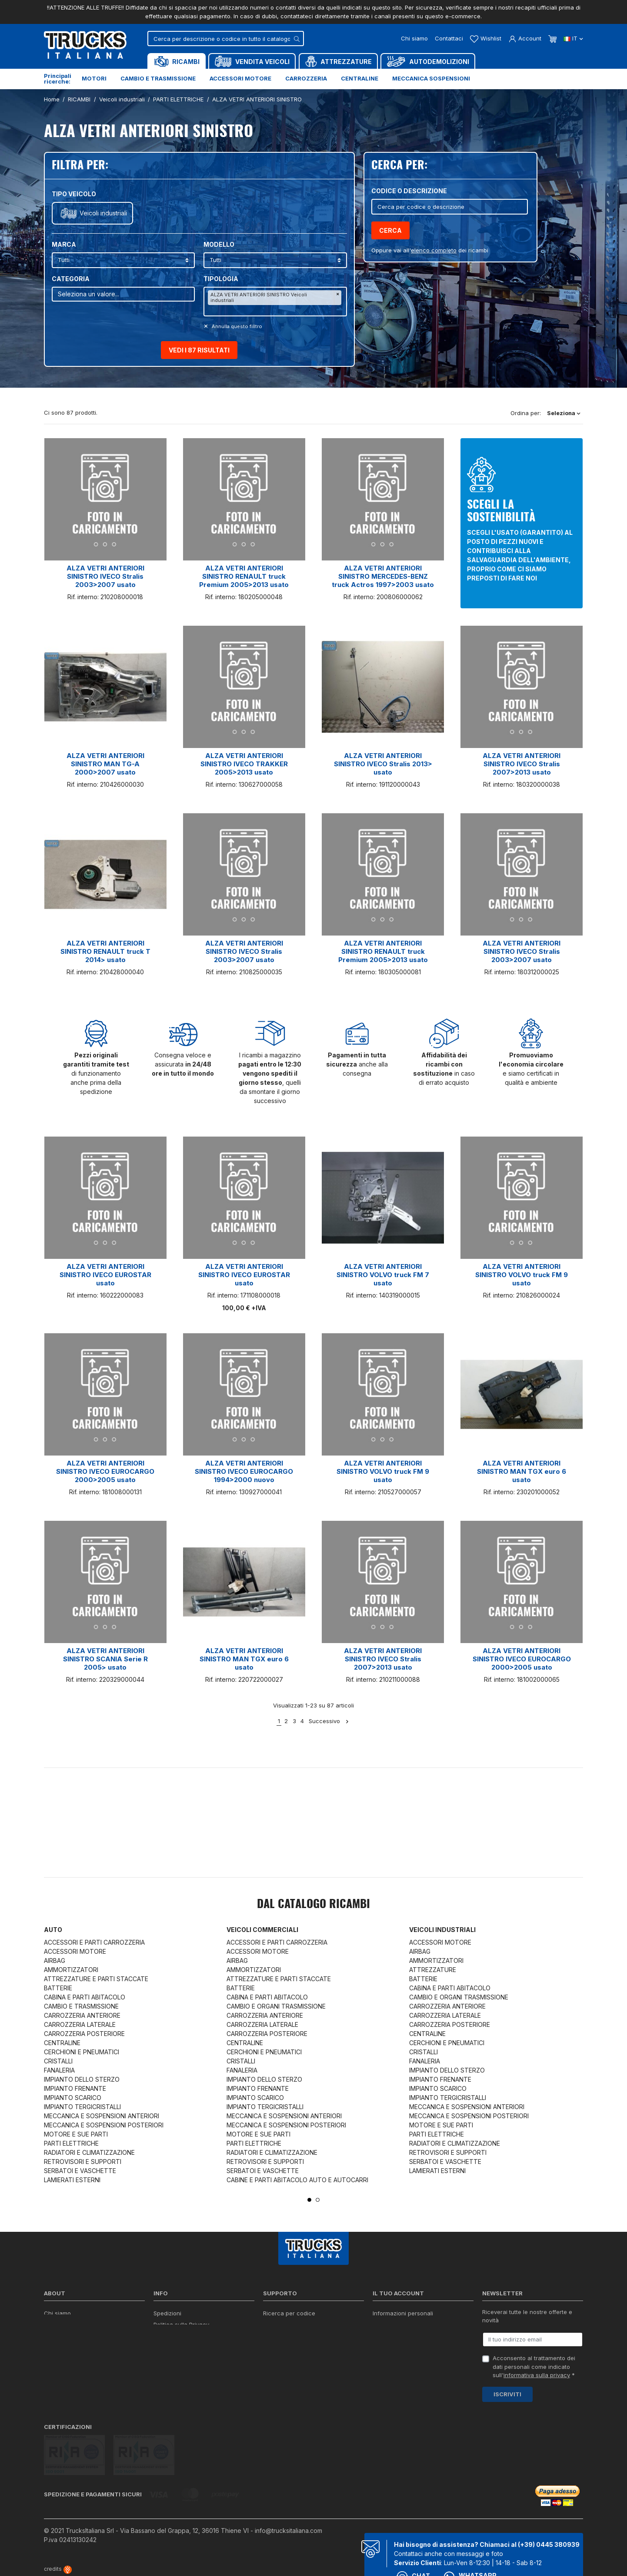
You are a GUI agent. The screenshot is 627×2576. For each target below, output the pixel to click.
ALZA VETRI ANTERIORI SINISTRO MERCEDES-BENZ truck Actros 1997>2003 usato (383, 576)
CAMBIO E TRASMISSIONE (81, 2006)
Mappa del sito (173, 2369)
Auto (53, 1929)
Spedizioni (167, 2313)
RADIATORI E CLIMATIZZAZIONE (89, 2152)
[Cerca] (225, 38)
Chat (413, 2546)
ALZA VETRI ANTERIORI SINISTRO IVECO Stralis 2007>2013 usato (521, 763)
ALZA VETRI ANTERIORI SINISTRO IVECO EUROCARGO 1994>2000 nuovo (244, 1471)
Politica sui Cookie (178, 2346)
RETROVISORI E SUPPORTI (82, 2161)
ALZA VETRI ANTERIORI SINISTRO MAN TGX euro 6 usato (521, 1471)
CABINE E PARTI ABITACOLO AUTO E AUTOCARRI (297, 2180)
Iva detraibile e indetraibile (299, 2358)
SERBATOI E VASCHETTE (80, 2170)
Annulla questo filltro (236, 326)
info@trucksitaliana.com (288, 2499)
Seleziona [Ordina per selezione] (563, 412)
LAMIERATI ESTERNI (72, 2180)
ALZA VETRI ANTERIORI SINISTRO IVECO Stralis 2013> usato (383, 763)
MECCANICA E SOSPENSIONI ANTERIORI (101, 2116)
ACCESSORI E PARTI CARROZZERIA (94, 1942)
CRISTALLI (58, 2061)
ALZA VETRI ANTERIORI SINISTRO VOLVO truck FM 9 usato (521, 1274)
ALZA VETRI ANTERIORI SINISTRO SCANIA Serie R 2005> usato (105, 1659)
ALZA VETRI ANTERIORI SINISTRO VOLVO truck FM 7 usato (383, 1274)
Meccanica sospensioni (431, 78)
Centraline (359, 78)
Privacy (125, 2559)
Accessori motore (240, 78)
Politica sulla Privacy (181, 2324)
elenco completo (434, 250)
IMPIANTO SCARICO (72, 2097)
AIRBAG (54, 1960)
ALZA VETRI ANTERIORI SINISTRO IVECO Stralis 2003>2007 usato (105, 576)
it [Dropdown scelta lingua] (573, 38)
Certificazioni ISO (67, 2324)
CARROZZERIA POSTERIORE (84, 2033)
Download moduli (286, 2335)
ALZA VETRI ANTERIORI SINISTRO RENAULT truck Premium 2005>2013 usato (244, 576)
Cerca (390, 230)
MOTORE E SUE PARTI (76, 2134)
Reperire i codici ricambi (296, 2324)
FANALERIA (59, 2070)
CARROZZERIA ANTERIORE (82, 2015)
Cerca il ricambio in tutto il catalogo (201, 2358)
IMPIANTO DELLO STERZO (82, 2079)
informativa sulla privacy (537, 2374)
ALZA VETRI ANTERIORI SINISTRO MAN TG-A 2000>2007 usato (105, 763)
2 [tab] (318, 2200)
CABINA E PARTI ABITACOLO (84, 1997)
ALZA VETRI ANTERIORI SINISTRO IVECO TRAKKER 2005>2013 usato (244, 763)
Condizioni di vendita (181, 2335)
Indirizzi (383, 2346)
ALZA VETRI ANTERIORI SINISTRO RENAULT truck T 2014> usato (105, 951)
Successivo (329, 1720)
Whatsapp (470, 2545)
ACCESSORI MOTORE (75, 1951)
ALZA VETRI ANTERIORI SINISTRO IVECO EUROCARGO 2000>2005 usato (105, 1471)
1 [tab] (309, 2200)
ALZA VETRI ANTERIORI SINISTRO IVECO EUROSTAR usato (105, 1274)
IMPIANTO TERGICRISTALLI (82, 2106)
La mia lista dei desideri (405, 2358)
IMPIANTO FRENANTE (75, 2088)
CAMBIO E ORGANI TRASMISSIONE (276, 2006)
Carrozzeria (306, 78)
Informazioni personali (403, 2313)
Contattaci (449, 38)
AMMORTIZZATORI (71, 1969)
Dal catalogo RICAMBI (313, 1904)
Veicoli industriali (103, 213)
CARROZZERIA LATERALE (80, 2024)
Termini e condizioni (163, 2559)
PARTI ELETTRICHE (71, 2143)
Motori (94, 78)
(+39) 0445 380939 (549, 2513)
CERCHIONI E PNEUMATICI (81, 2052)
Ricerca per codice (289, 2313)
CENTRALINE (62, 2042)
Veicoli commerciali (262, 1929)
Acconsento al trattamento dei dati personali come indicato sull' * (534, 2366)
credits (58, 2538)
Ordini (381, 2324)
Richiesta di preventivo (294, 2346)
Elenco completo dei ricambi (191, 2380)
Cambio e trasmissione (158, 78)
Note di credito (393, 2335)
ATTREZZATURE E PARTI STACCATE (96, 1978)
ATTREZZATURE (432, 1969)
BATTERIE (58, 1988)
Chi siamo (414, 38)
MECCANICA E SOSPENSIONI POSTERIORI (103, 2125)
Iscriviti (507, 2394)
